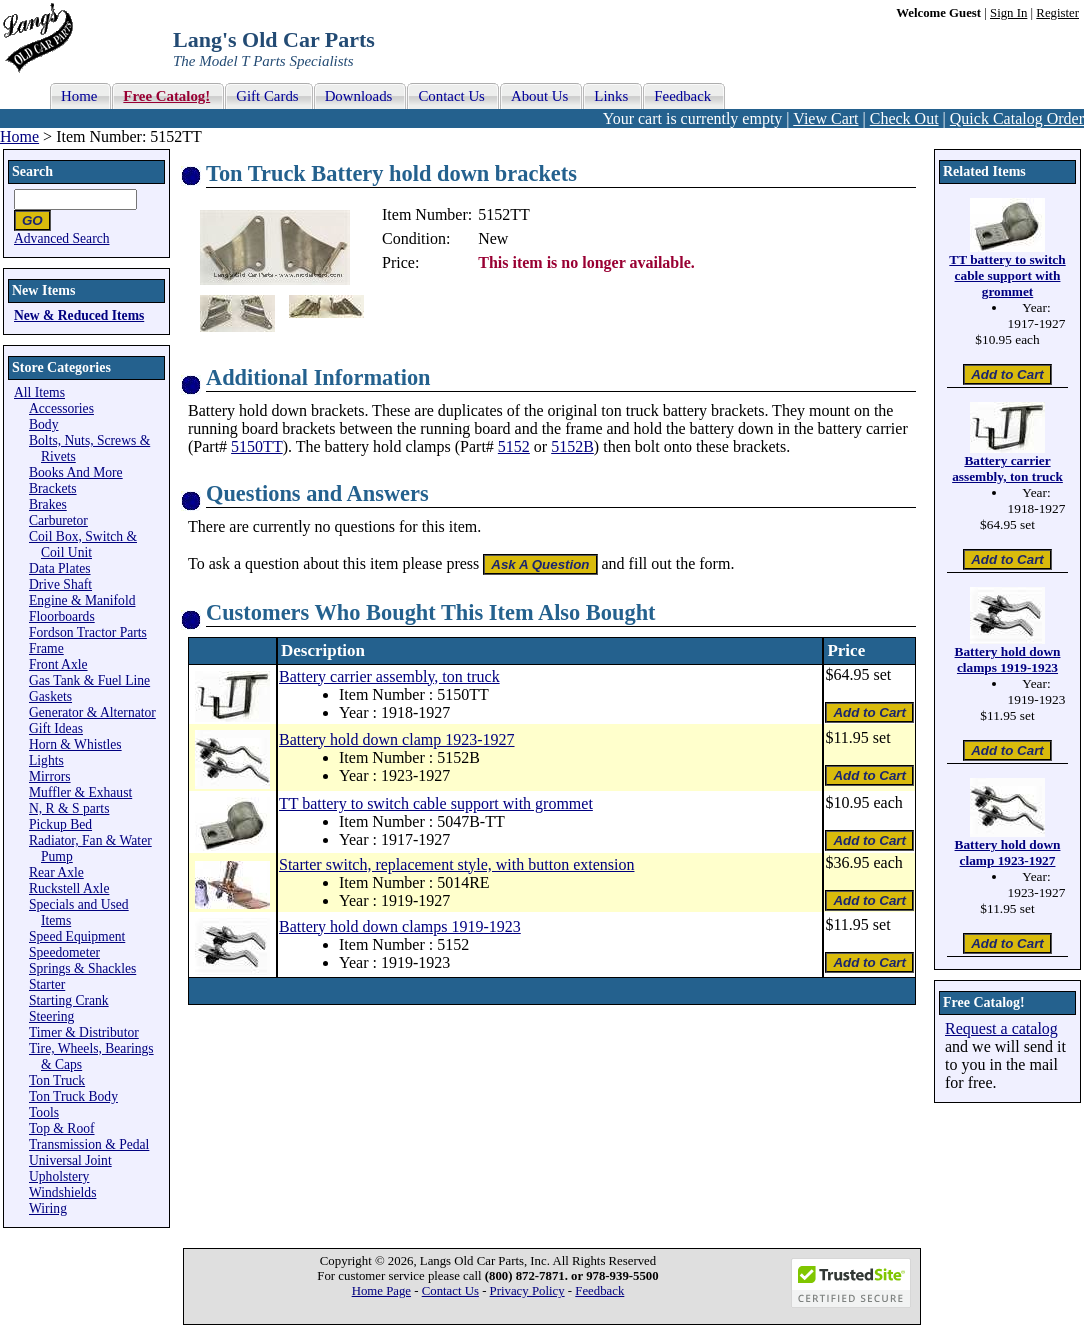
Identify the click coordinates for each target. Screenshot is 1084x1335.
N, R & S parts (69, 808)
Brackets (53, 488)
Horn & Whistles (75, 744)
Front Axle (58, 664)
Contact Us (450, 1291)
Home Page (381, 1291)
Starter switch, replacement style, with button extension (456, 864)
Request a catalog (1001, 1028)
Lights (46, 760)
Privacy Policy (527, 1291)
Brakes (48, 504)
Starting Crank (69, 1000)
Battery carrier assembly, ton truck (389, 676)
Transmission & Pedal (89, 1144)
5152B (572, 446)
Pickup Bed (60, 824)
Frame (46, 648)
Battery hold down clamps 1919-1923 (400, 926)
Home (19, 136)
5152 (514, 446)
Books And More (76, 472)
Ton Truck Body (73, 1096)
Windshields (62, 1192)
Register (1057, 13)
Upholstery (59, 1176)
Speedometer (64, 952)
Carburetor (58, 520)
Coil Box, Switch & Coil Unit (83, 544)
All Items (39, 392)
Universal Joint (70, 1160)
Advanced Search (62, 238)
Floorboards (62, 616)
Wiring (48, 1208)
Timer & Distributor (84, 1032)
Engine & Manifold (82, 600)
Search (32, 171)
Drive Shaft (60, 584)
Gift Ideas (56, 728)
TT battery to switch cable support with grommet (436, 803)
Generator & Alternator (92, 712)
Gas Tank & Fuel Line (89, 680)
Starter (47, 984)
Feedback (599, 1291)
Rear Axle (56, 872)
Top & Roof (62, 1128)
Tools (44, 1112)
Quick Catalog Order (1017, 118)
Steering (51, 1016)
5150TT (257, 446)
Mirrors (50, 776)
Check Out (904, 118)
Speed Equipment (77, 936)
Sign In (1008, 13)
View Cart (825, 118)
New (493, 238)
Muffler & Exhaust (80, 792)
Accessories (61, 408)
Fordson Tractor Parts (88, 632)
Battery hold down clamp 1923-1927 (397, 739)
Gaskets (50, 696)
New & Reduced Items (79, 315)
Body (43, 424)
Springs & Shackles (82, 968)
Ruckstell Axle (69, 888)
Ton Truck (57, 1080)
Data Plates (60, 568)
